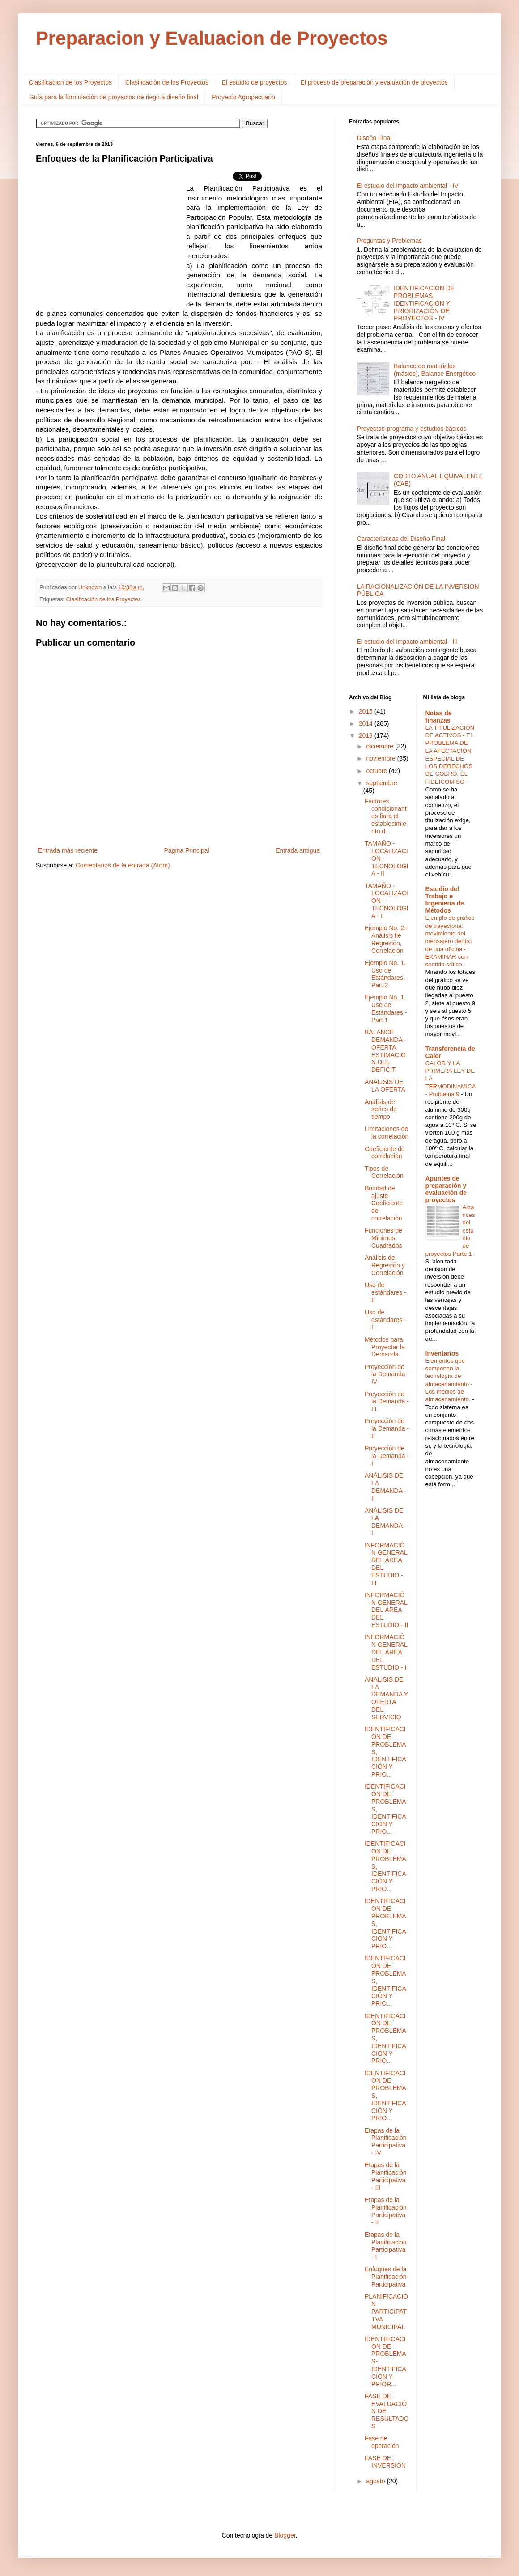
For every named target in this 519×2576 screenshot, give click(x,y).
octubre (377, 770)
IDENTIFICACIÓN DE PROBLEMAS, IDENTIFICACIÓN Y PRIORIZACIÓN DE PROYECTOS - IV (424, 303)
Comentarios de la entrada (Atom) (123, 865)
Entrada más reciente (68, 850)
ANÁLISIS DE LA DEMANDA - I (385, 1521)
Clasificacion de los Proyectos (70, 82)
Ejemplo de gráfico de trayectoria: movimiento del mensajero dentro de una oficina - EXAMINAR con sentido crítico (450, 941)
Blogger (284, 2535)
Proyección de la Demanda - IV (387, 1374)
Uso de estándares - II (385, 1292)
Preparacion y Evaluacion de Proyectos (212, 38)
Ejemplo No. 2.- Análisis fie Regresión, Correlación (386, 939)
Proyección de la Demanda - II (387, 1428)
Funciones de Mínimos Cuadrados (383, 1238)
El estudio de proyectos (254, 82)
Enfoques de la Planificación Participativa (386, 2277)
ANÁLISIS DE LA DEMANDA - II (385, 1486)
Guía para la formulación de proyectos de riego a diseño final (113, 97)
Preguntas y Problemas (389, 240)
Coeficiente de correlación (385, 1152)
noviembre (381, 758)
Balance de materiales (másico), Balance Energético (435, 369)
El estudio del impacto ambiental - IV (408, 185)
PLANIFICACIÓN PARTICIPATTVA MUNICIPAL (386, 2311)
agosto (376, 2481)
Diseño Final (374, 137)
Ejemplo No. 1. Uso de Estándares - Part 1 (386, 1008)
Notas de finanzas (438, 717)
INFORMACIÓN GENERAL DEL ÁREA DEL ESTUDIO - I (386, 1652)
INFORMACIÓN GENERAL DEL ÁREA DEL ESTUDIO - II (386, 1609)
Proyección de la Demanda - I (387, 1456)
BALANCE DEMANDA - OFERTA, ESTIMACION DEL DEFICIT (385, 1051)
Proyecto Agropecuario (243, 97)
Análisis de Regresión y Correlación (385, 1265)
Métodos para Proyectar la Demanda (385, 1347)
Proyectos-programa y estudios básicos (412, 428)
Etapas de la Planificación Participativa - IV (386, 2141)
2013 (366, 735)
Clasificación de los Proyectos (166, 82)
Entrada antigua (298, 850)
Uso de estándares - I (385, 1320)
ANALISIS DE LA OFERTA (385, 1085)
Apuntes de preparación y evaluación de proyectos (446, 1189)
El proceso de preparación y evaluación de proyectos (374, 82)
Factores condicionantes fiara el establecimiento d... (386, 816)
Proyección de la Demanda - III (387, 1401)
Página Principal (186, 850)
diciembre (380, 746)
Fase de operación (382, 2442)
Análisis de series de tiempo (381, 1109)
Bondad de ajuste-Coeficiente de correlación (384, 1203)
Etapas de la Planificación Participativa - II (386, 2211)
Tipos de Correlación (384, 1172)
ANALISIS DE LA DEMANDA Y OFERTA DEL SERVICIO (386, 1698)
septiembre (381, 782)
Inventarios (442, 1353)
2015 (366, 711)
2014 (366, 723)
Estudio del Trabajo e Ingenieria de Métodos (444, 899)
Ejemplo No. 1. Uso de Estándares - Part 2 (386, 974)
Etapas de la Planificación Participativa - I (386, 2246)
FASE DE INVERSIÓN (385, 2461)
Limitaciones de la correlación (386, 1132)
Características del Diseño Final (401, 538)
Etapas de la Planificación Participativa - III (386, 2176)
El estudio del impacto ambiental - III (407, 641)
